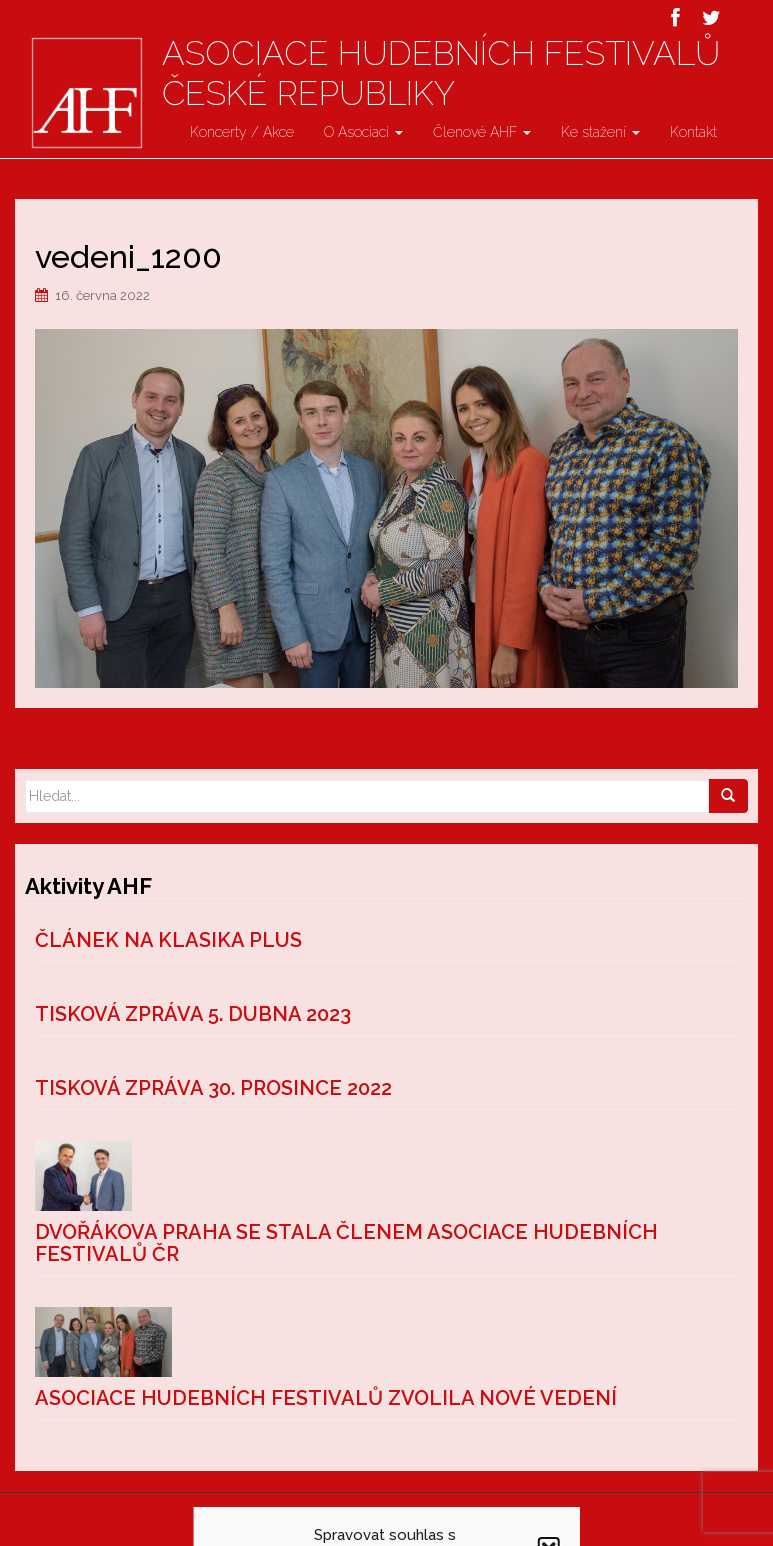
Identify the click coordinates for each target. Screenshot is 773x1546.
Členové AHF (482, 132)
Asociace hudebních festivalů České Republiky (441, 73)
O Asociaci (363, 132)
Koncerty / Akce (242, 132)
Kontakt (693, 132)
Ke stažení (600, 132)
